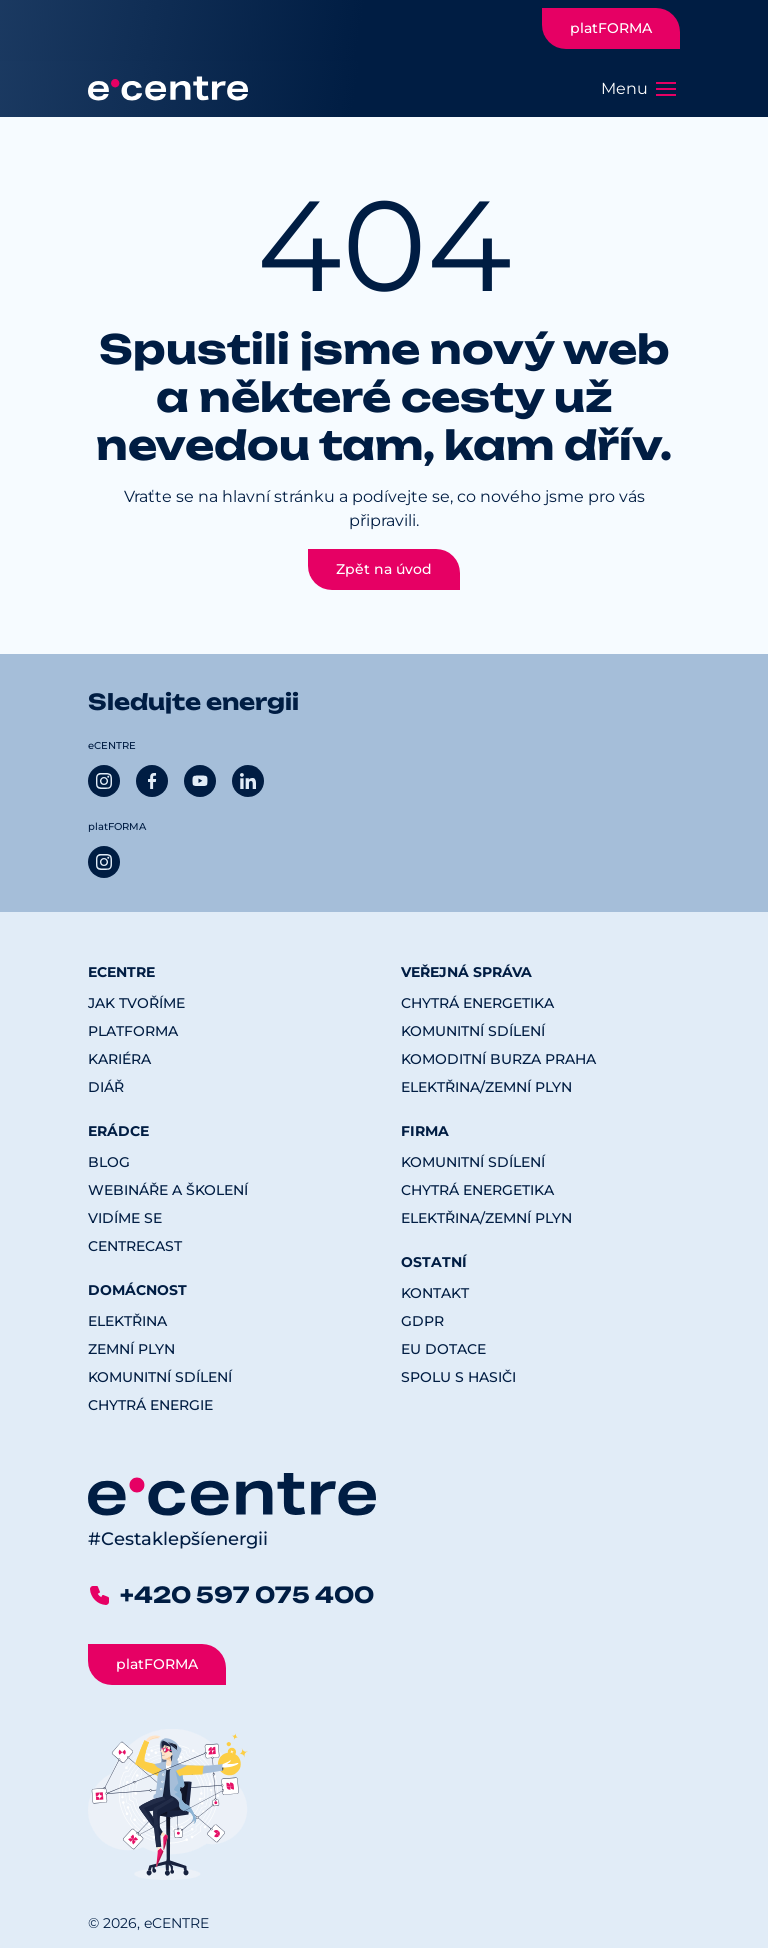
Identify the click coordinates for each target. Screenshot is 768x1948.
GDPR (422, 1321)
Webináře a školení (168, 1190)
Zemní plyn (131, 1349)
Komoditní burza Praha (498, 1059)
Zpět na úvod (384, 569)
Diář (106, 1087)
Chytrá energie (150, 1405)
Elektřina (127, 1321)
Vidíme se (125, 1218)
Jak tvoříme (136, 1003)
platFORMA (611, 28)
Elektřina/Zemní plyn (486, 1087)
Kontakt (435, 1293)
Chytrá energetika (477, 1003)
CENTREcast (135, 1246)
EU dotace (443, 1349)
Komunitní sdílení (160, 1377)
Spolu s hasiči (458, 1377)
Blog (109, 1162)
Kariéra (119, 1059)
